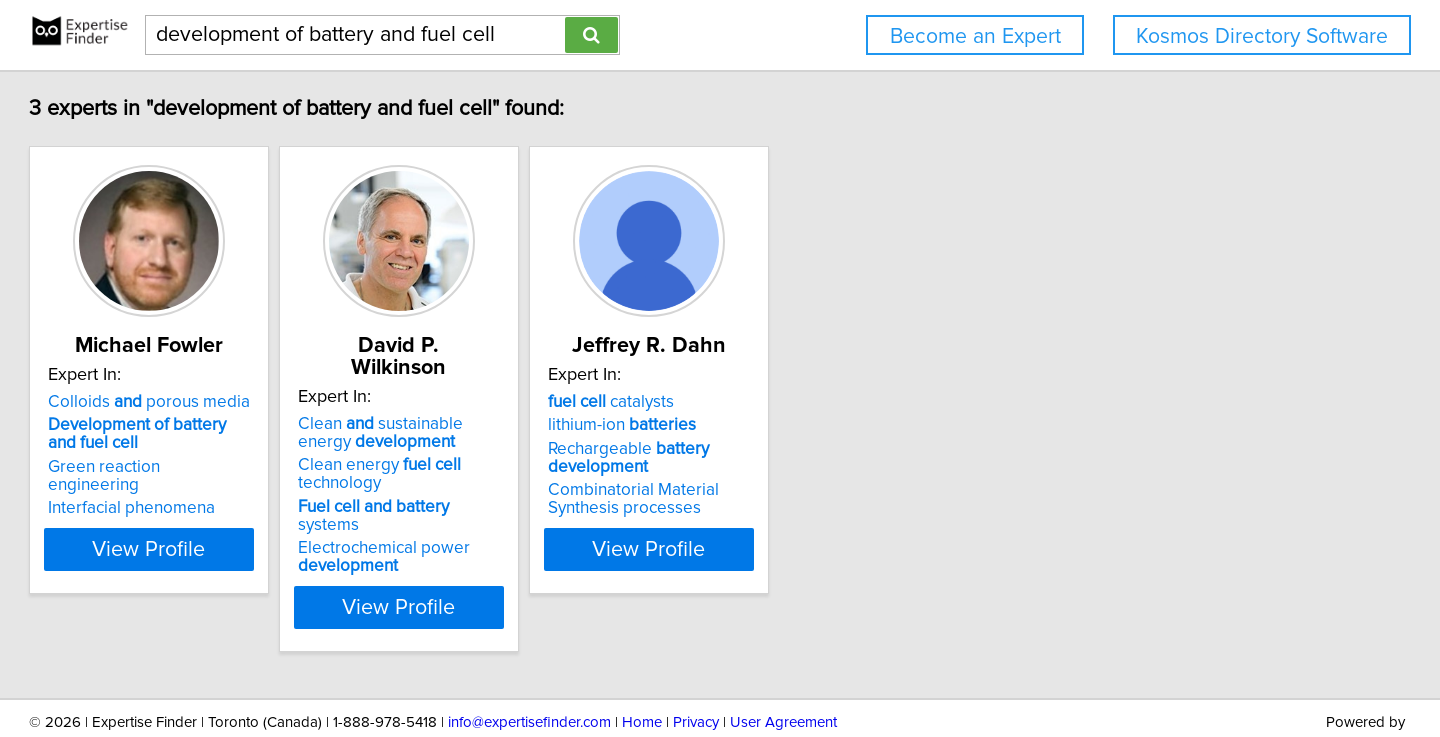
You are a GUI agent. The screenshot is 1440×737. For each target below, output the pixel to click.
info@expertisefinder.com (529, 664)
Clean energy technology (564, 443)
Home (642, 664)
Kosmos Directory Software (1262, 36)
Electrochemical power (525, 499)
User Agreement (783, 664)
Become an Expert (975, 36)
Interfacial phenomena (222, 490)
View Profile (265, 549)
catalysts (802, 402)
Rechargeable (819, 458)
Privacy (696, 664)
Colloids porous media (240, 402)
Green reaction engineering (242, 467)
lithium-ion (813, 425)
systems (547, 467)
